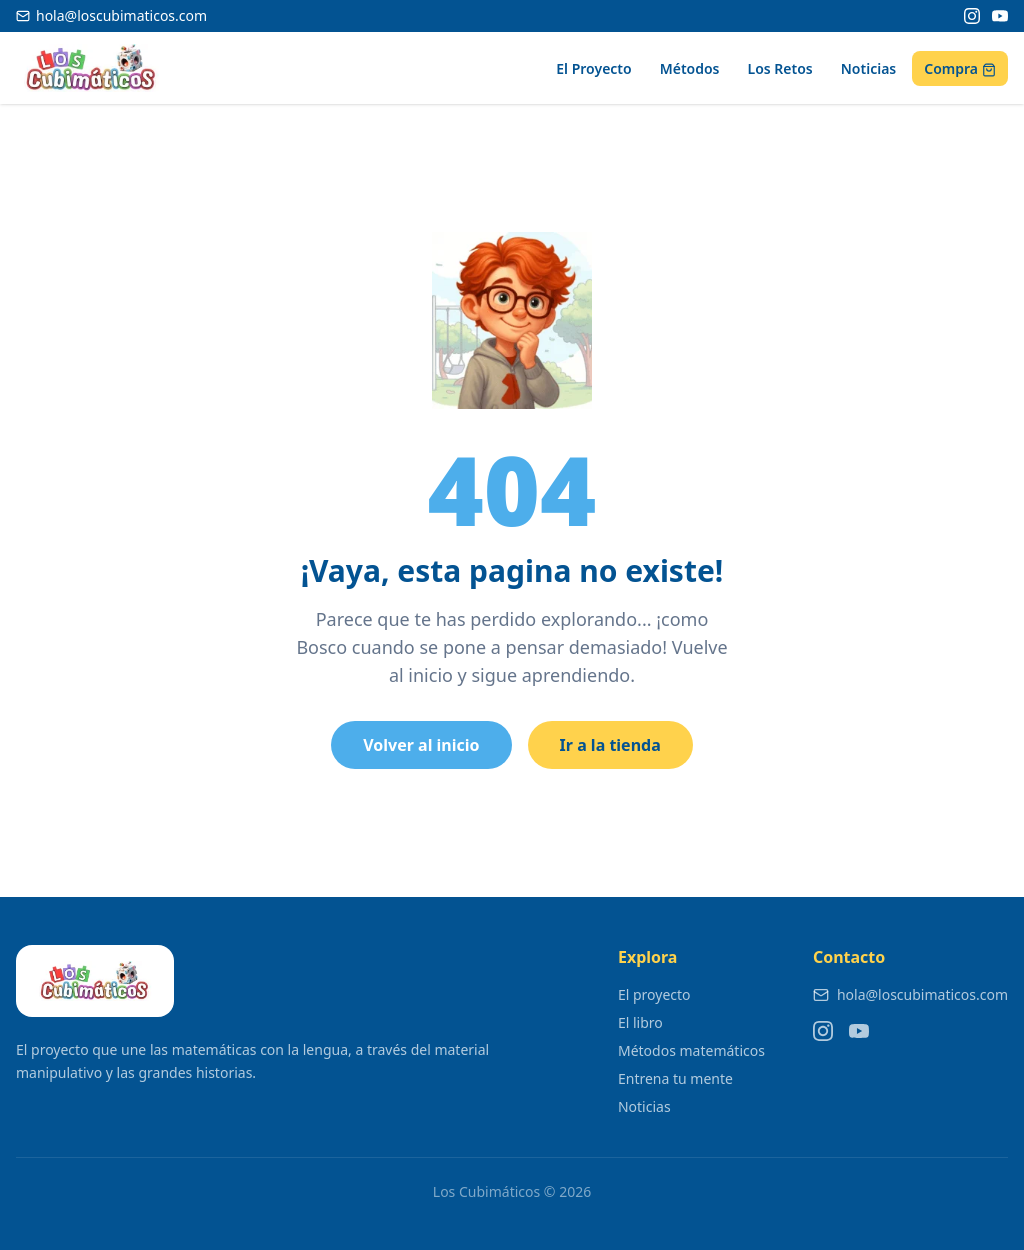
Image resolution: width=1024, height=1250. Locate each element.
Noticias (868, 68)
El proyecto (654, 994)
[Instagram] (972, 16)
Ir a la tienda (610, 745)
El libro (640, 1022)
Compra (960, 68)
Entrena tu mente (675, 1078)
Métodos (690, 68)
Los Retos (780, 68)
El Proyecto (593, 68)
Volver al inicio (421, 745)
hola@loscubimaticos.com (910, 994)
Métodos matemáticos (691, 1050)
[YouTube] (1000, 16)
